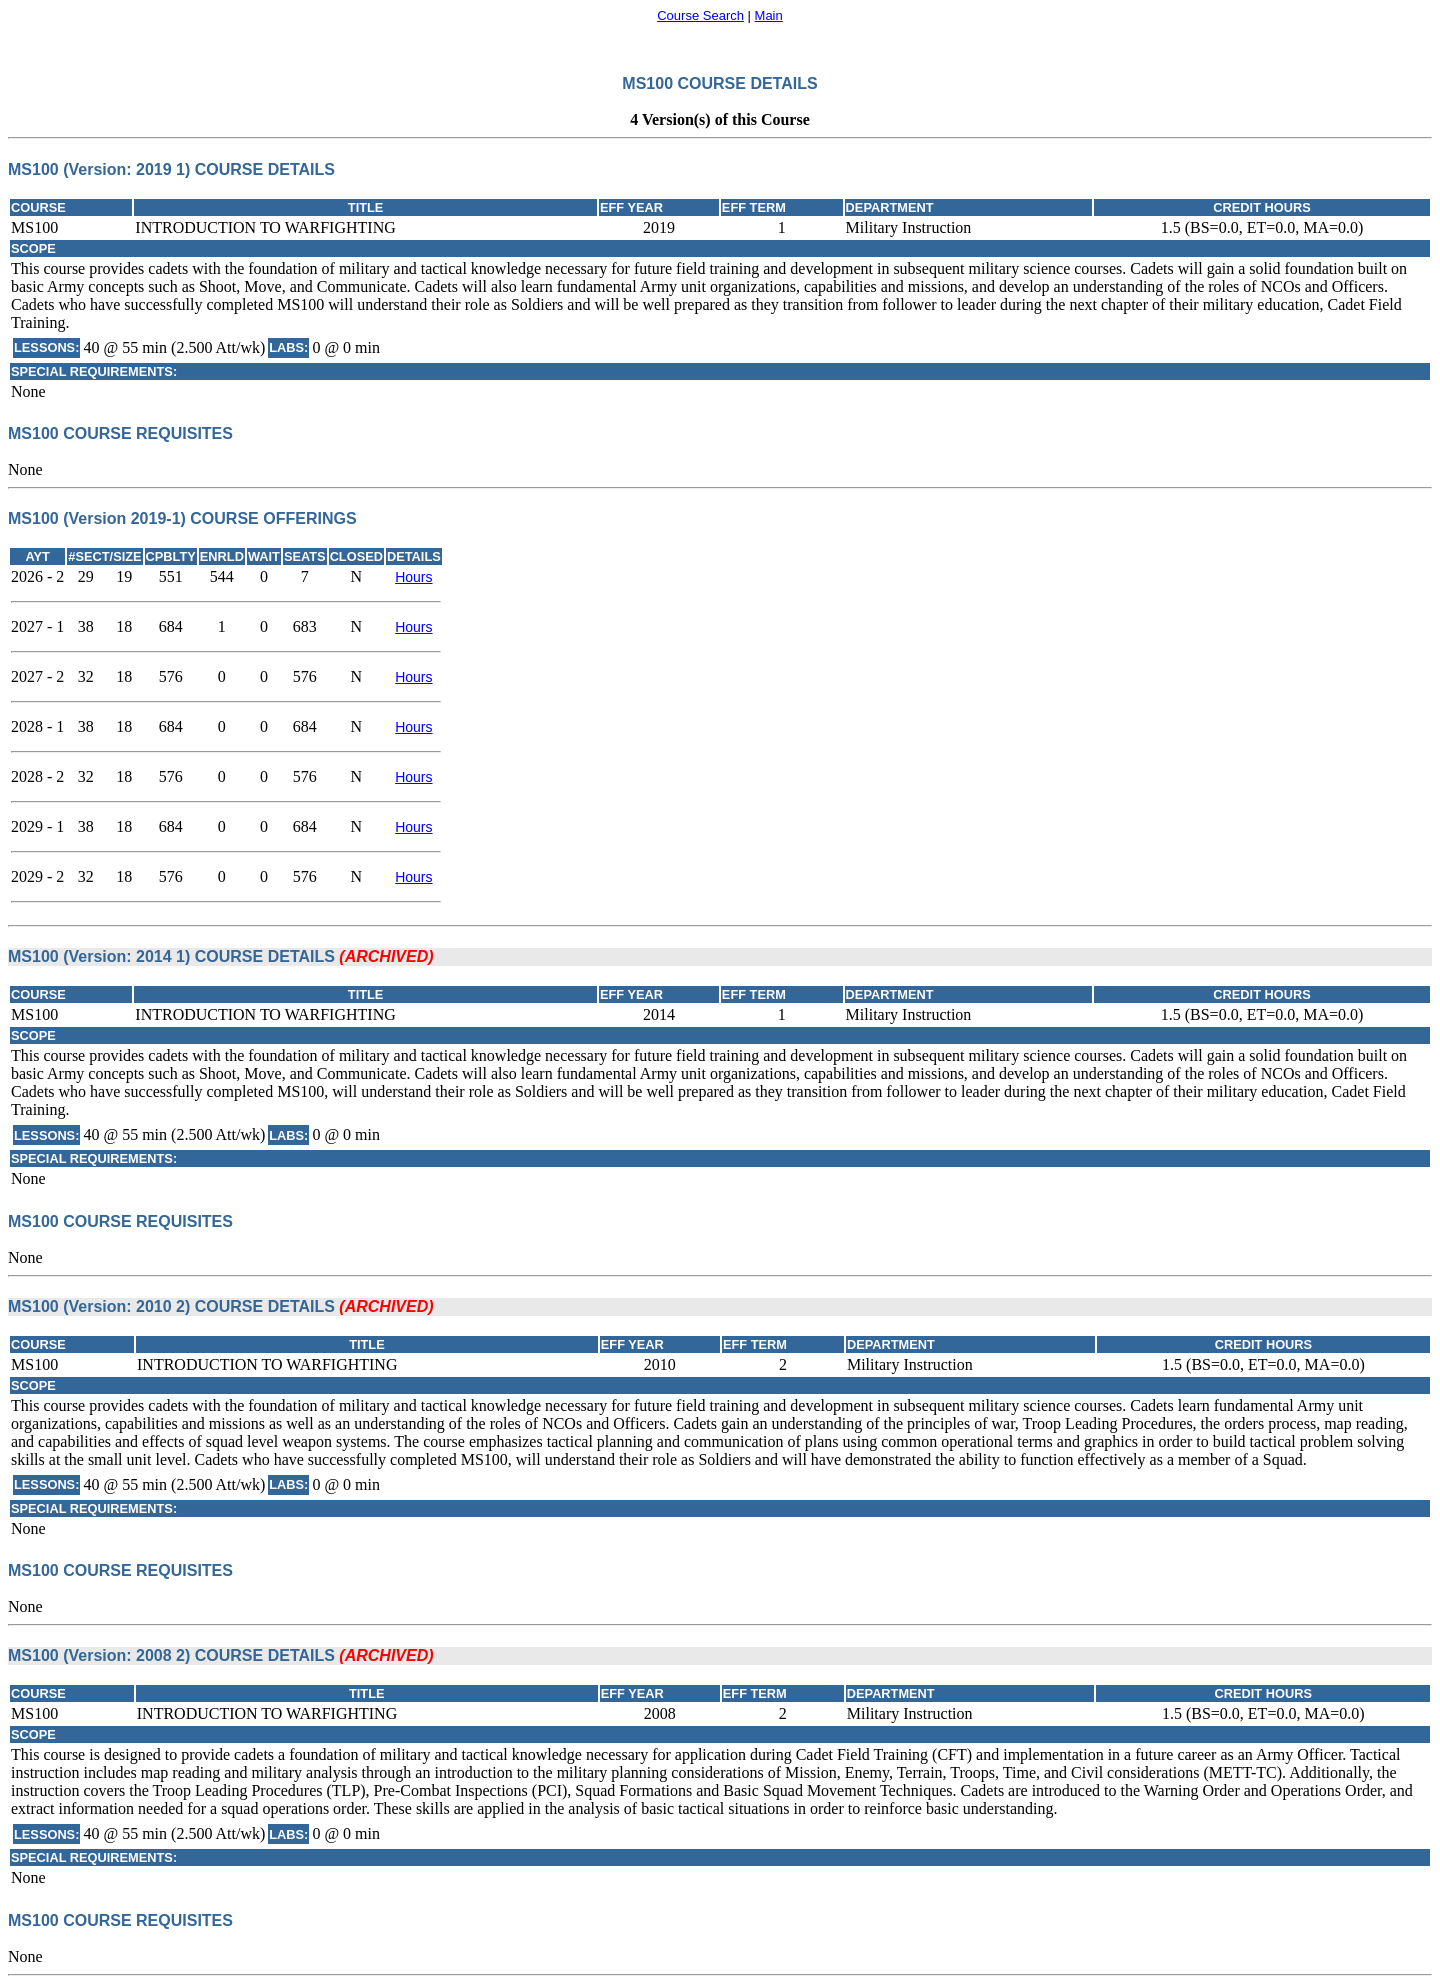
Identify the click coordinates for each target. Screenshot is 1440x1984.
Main (769, 15)
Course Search (700, 15)
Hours (413, 577)
